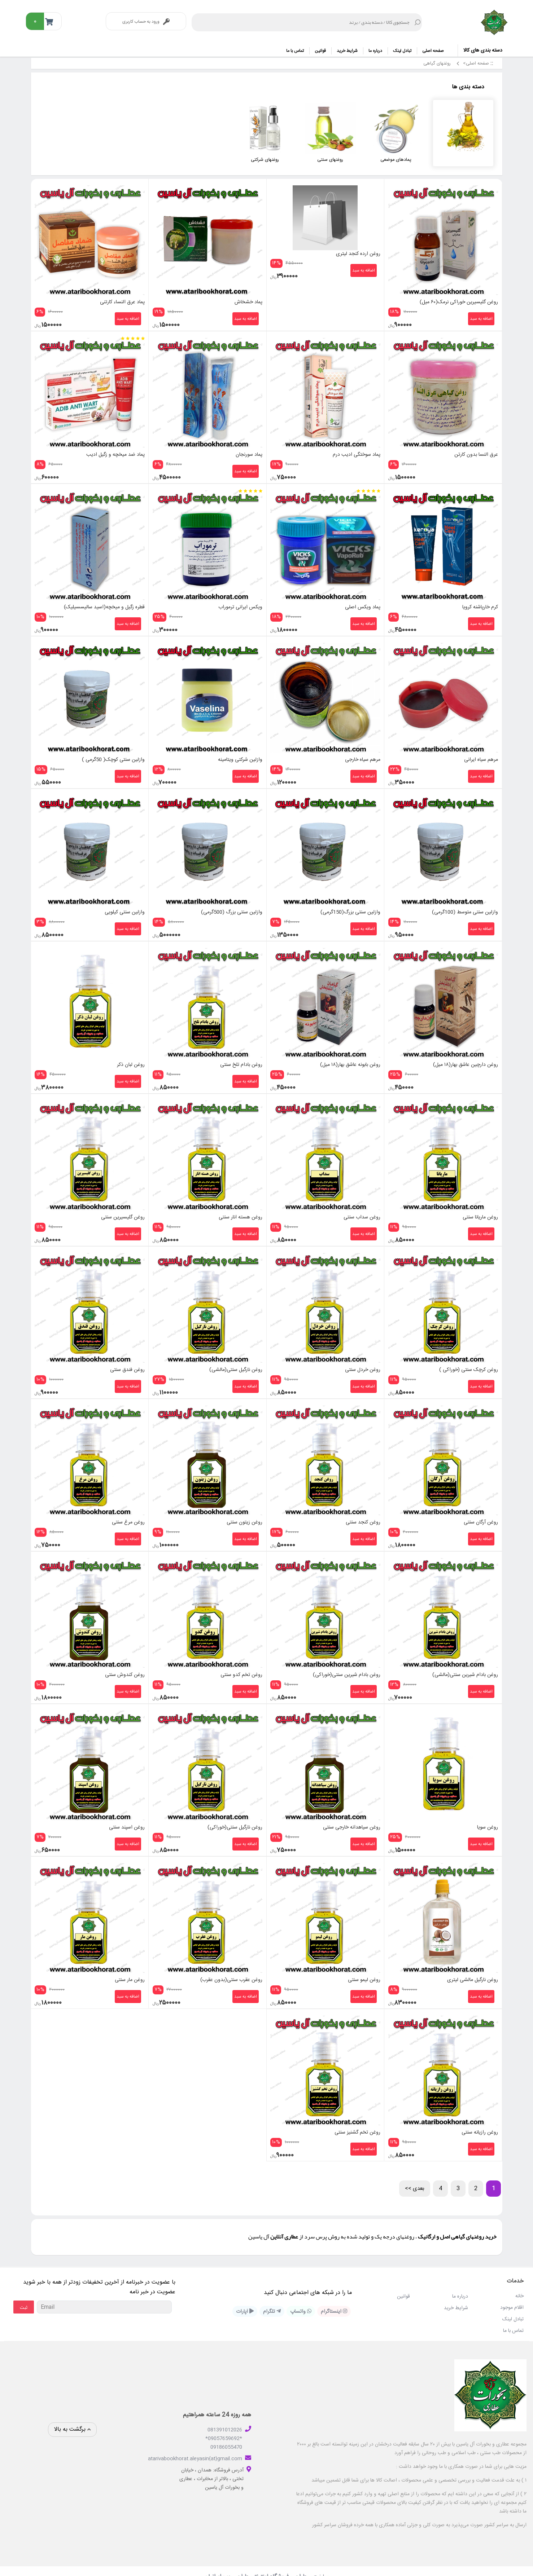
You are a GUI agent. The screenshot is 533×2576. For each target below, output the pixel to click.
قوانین (320, 50)
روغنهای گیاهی (436, 63)
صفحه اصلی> (476, 63)
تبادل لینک (402, 50)
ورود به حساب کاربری (146, 22)
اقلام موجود (512, 2296)
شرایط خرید (347, 50)
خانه (519, 2284)
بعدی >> (414, 2176)
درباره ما (375, 50)
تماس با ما (295, 50)
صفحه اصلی (433, 50)
